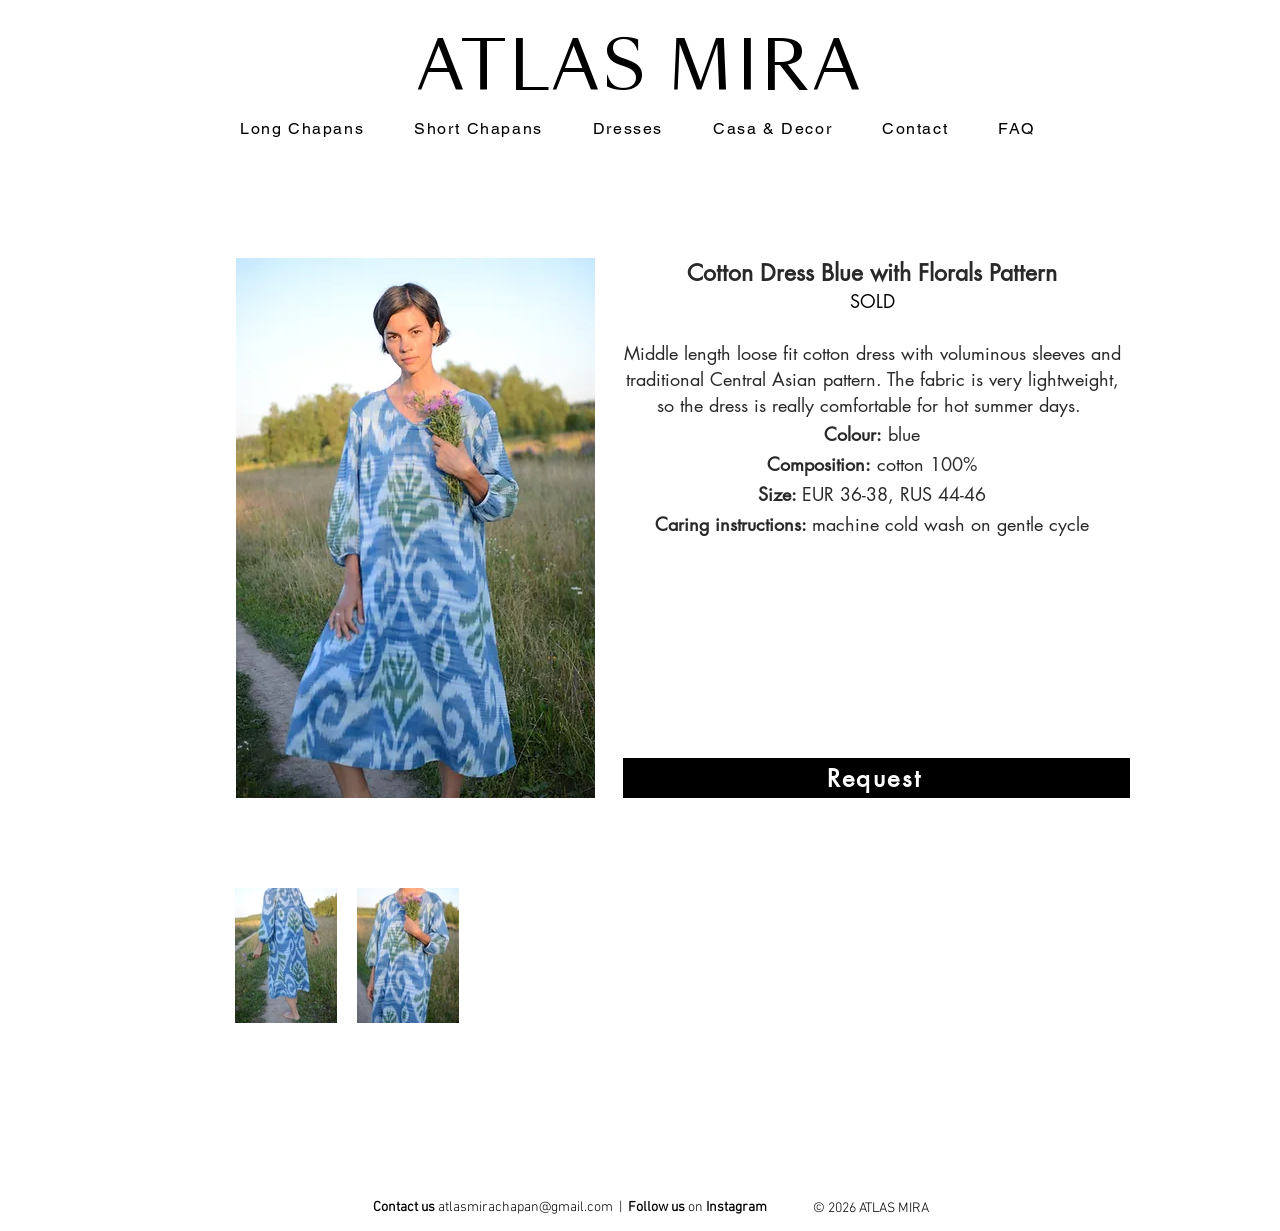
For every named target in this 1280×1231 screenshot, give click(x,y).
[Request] (876, 778)
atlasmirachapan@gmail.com (525, 1207)
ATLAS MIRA (640, 66)
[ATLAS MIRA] (737, 1210)
